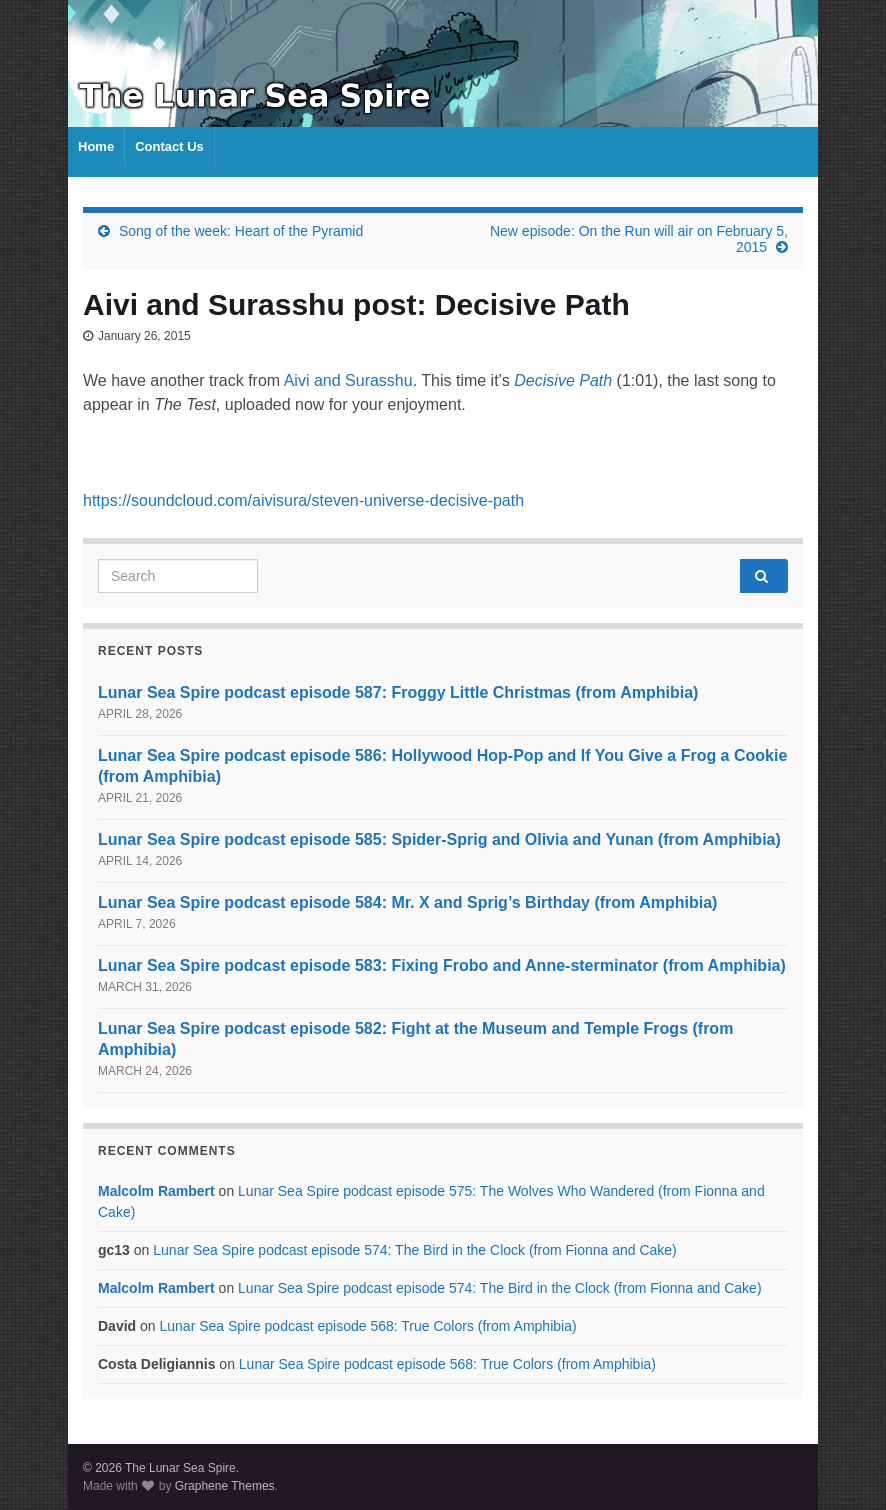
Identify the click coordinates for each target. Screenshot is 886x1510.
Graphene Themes (225, 1486)
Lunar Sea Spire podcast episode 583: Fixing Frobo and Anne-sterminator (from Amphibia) (442, 965)
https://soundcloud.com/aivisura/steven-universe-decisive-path (303, 500)
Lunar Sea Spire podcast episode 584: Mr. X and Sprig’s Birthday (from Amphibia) (407, 902)
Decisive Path (563, 380)
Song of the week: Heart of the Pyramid (241, 231)
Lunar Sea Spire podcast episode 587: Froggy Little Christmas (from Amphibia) (398, 692)
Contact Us (169, 146)
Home (96, 146)
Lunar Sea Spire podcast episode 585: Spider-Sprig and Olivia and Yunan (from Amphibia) (439, 839)
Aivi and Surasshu (348, 380)
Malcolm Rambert (156, 1191)
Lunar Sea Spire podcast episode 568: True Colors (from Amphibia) (367, 1326)
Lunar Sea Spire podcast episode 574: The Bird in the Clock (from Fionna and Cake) (414, 1250)
